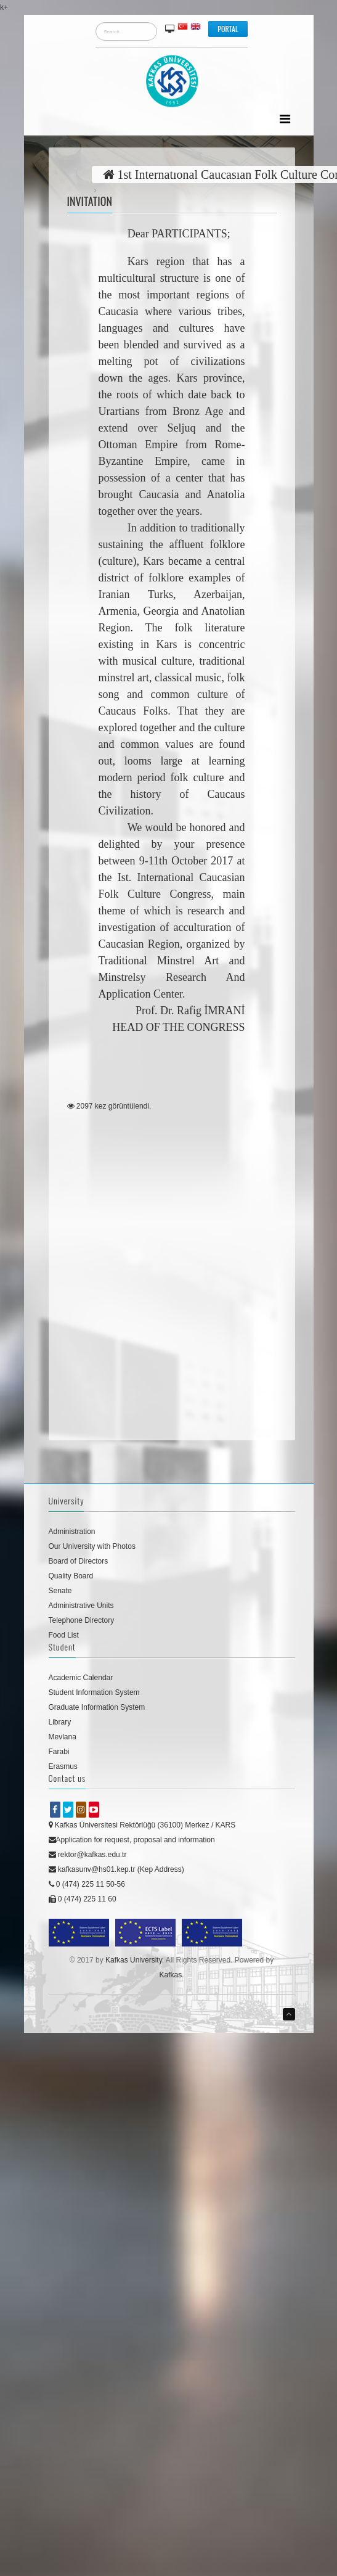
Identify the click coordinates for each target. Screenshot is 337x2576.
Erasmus (63, 1766)
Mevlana (62, 1737)
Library (60, 1722)
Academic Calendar (81, 1677)
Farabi (59, 1751)
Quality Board (71, 1576)
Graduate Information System (97, 1707)
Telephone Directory (82, 1620)
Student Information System (94, 1692)
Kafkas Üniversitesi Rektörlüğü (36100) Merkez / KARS (142, 1825)
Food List (64, 1635)
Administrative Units (81, 1605)
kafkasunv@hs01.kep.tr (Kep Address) (116, 1869)
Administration (72, 1531)
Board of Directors (78, 1561)
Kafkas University (133, 1960)
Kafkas (170, 1975)
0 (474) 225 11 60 (82, 1899)
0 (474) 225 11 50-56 (87, 1884)
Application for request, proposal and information (132, 1840)
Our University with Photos (92, 1546)
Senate (60, 1590)
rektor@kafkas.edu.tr (88, 1854)
